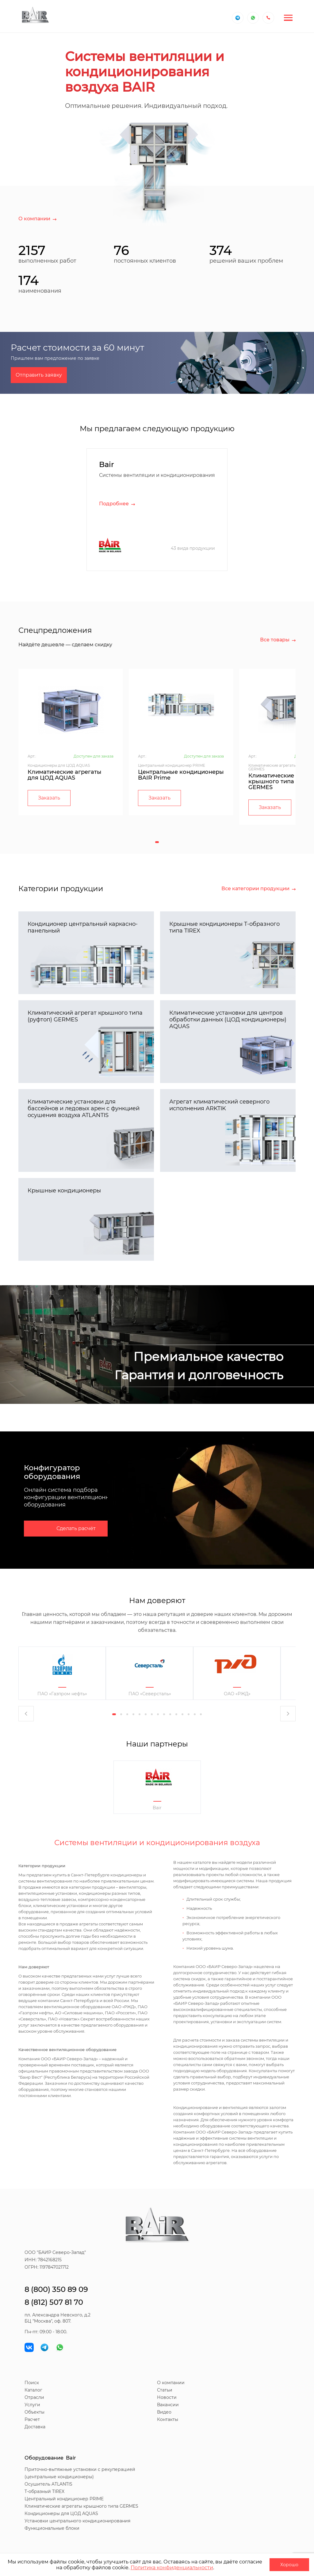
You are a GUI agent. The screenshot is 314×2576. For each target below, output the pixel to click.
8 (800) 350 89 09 (56, 2289)
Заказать (49, 798)
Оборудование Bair (50, 2458)
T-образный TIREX (44, 2491)
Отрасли (34, 2397)
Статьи (164, 2390)
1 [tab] (157, 842)
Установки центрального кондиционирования (77, 2521)
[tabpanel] (70, 742)
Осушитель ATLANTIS (48, 2484)
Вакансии (168, 2404)
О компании (171, 2382)
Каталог (33, 2390)
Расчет (32, 2419)
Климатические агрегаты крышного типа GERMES (81, 2506)
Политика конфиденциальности (172, 2567)
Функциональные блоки (52, 2528)
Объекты (34, 2412)
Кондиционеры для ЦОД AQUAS (61, 2513)
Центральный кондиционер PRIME (64, 2499)
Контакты (167, 2419)
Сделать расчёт (76, 1528)
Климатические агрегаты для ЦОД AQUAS (64, 775)
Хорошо (289, 2564)
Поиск (32, 2382)
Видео (164, 2412)
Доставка (35, 2427)
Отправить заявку (39, 375)
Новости (167, 2397)
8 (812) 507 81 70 (54, 2302)
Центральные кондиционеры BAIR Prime (181, 775)
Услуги (32, 2404)
